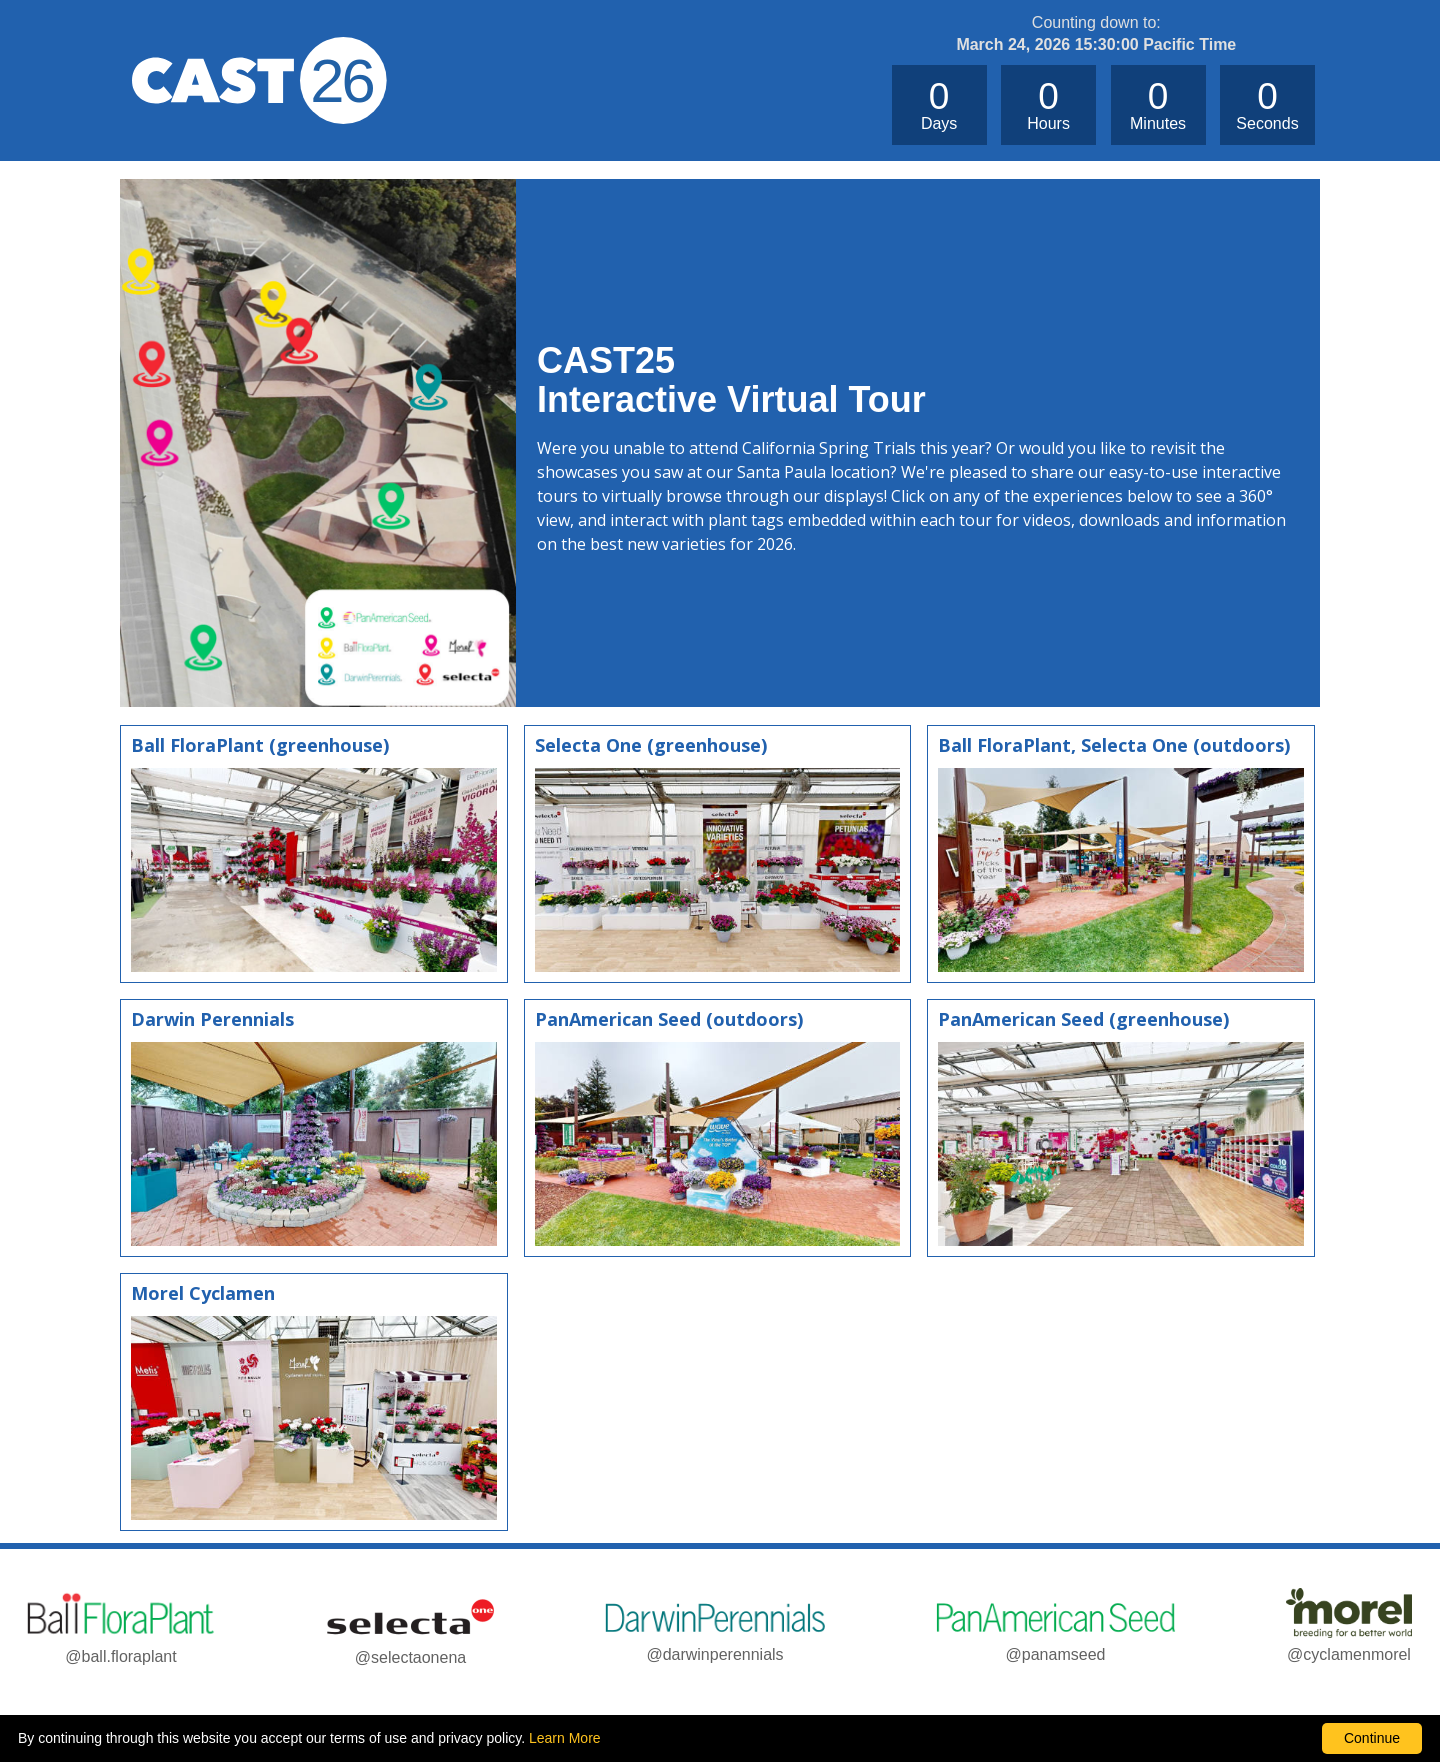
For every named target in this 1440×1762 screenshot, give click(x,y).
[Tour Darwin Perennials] (314, 1128)
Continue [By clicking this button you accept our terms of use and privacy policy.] (1372, 1738)
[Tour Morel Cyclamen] (314, 1402)
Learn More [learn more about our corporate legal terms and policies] (565, 1738)
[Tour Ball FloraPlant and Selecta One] (1121, 854)
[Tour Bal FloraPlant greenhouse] (314, 854)
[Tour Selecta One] (718, 854)
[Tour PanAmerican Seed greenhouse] (1121, 1128)
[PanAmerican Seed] (718, 1128)
